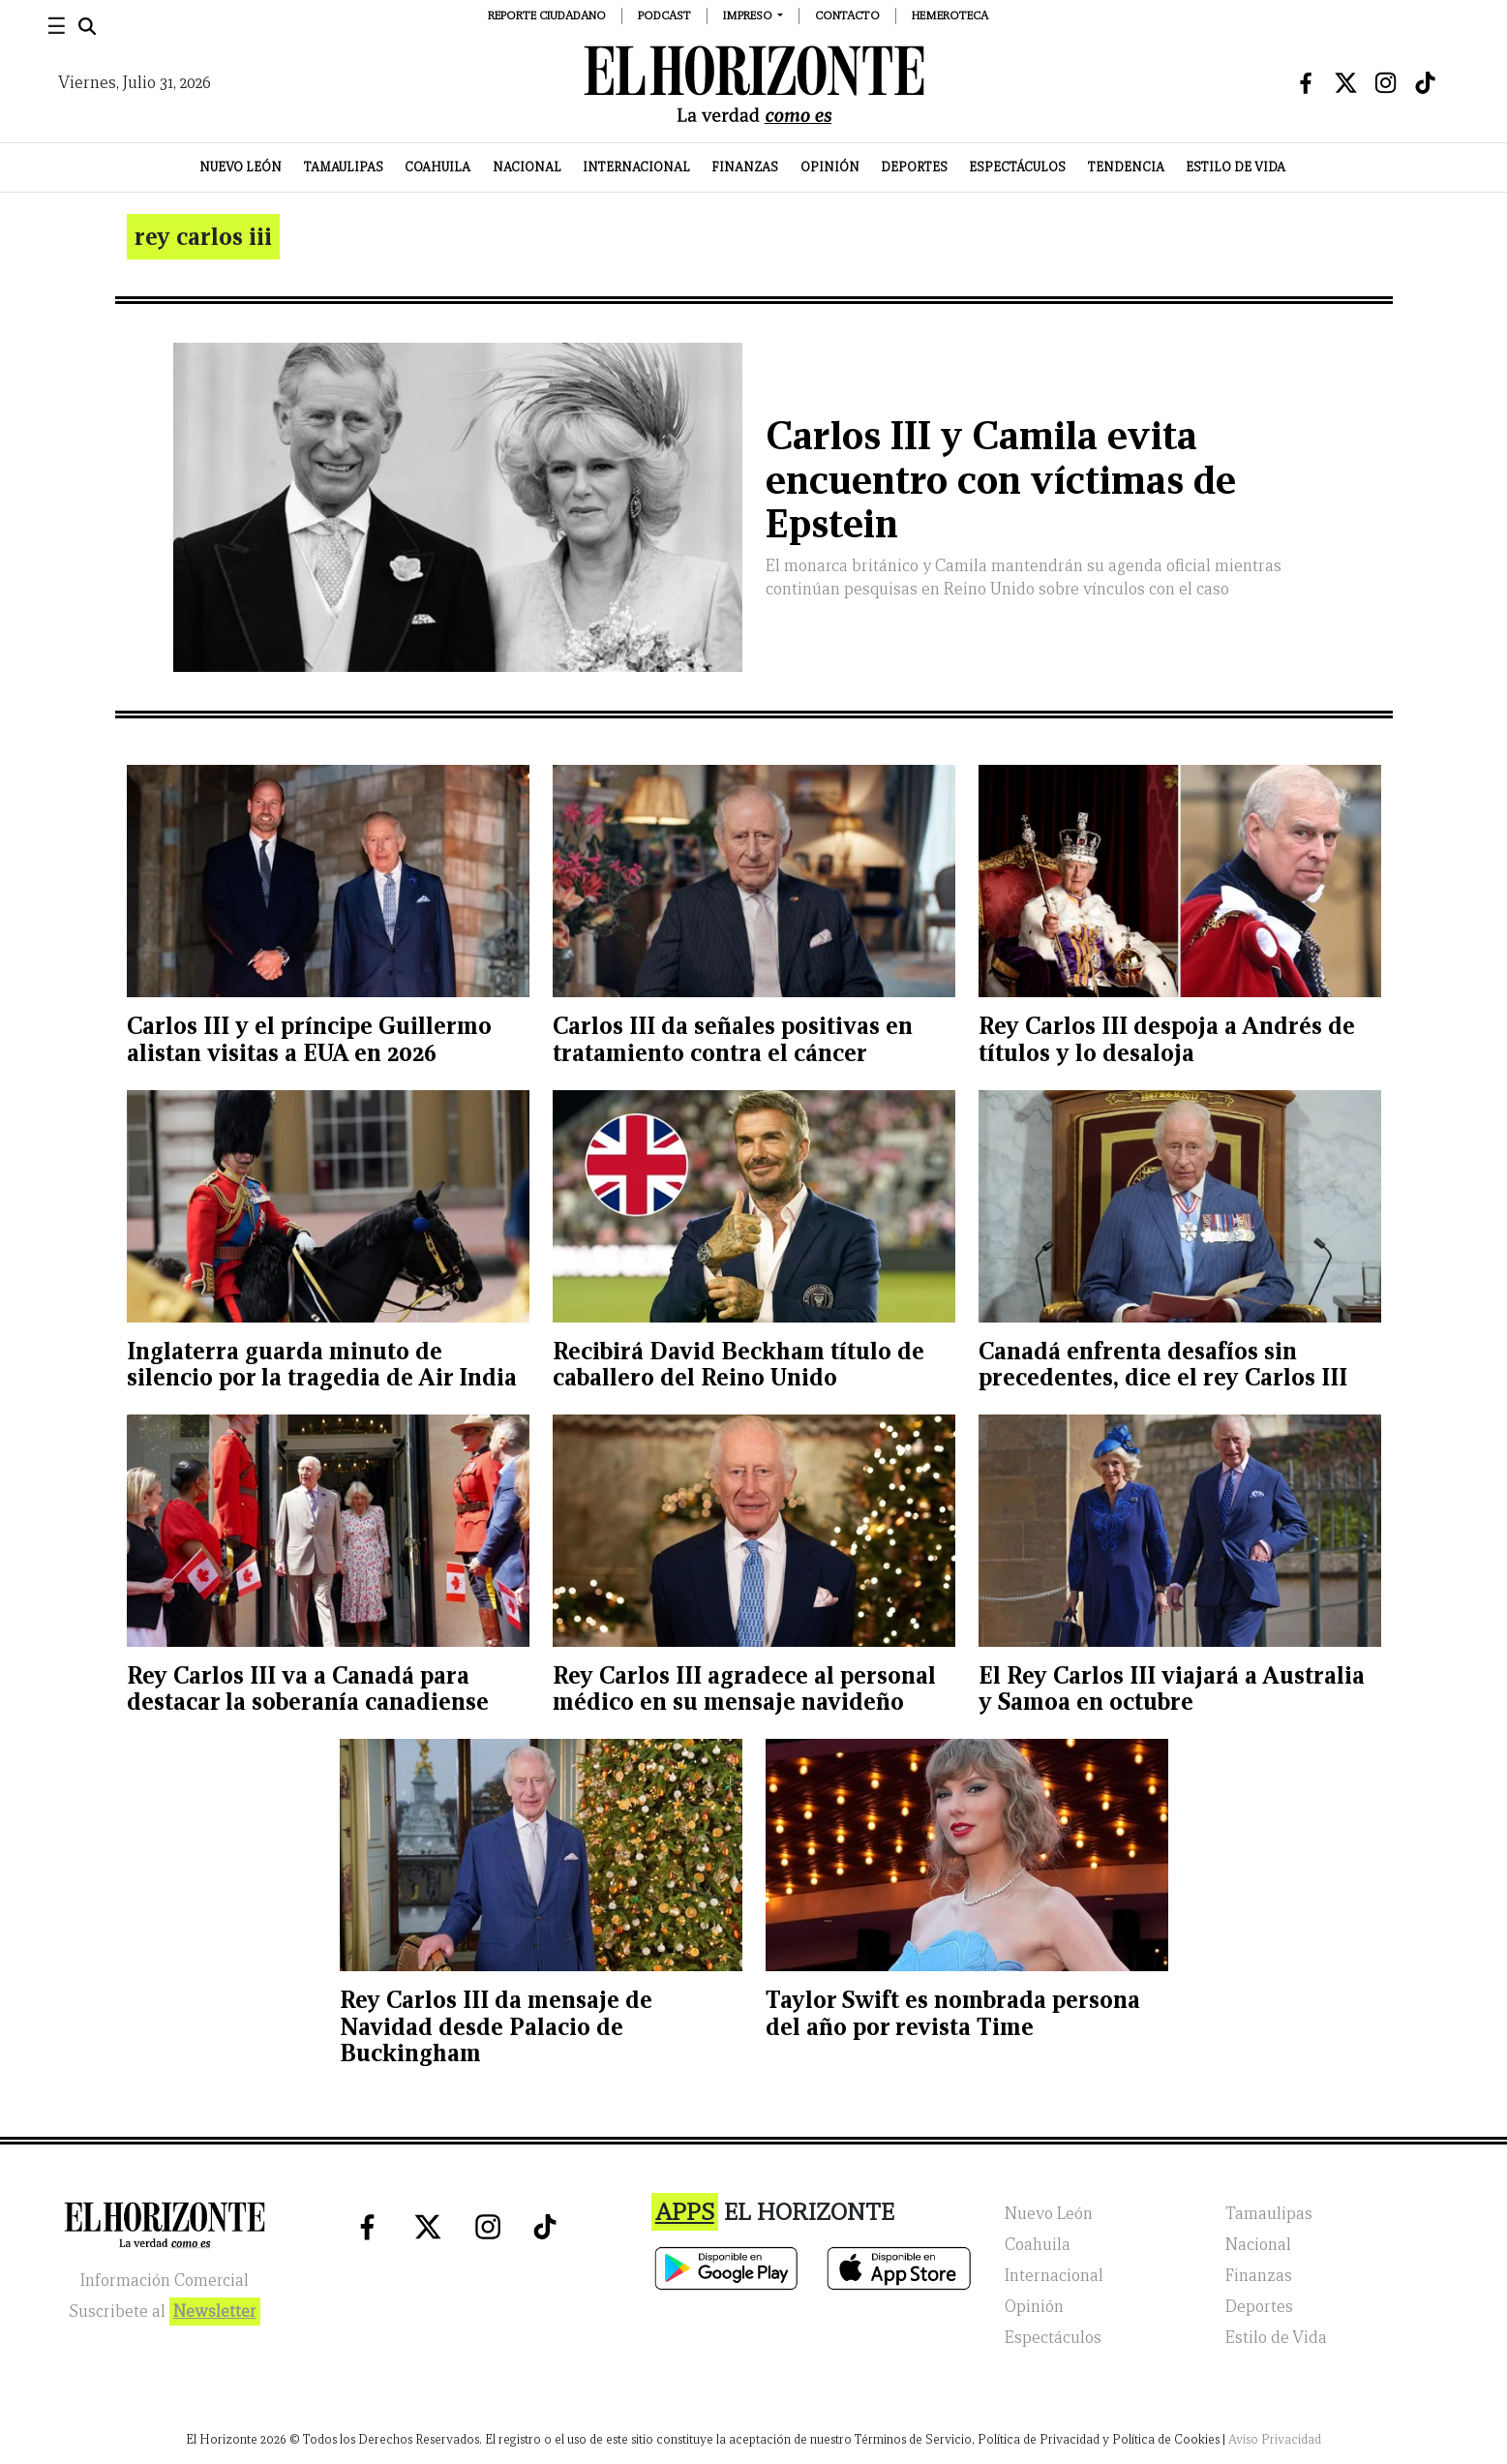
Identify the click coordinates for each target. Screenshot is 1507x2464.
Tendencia (1126, 167)
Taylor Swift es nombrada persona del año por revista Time (953, 2013)
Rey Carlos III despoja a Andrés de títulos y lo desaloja (1167, 1039)
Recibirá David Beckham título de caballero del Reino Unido (738, 1364)
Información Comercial (164, 2280)
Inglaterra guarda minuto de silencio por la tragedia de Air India (322, 1364)
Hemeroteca (950, 15)
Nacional (527, 167)
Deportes (914, 167)
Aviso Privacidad (1274, 2439)
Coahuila (437, 167)
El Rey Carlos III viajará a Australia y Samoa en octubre (1172, 1689)
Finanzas (744, 167)
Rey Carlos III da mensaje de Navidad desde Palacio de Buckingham (496, 2026)
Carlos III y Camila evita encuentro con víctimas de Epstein (1001, 479)
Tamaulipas (343, 167)
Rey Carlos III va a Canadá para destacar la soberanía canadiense (308, 1689)
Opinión (829, 167)
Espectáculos (1017, 167)
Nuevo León (240, 167)
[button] (753, 15)
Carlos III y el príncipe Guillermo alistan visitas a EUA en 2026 (309, 1039)
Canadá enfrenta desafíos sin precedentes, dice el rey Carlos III (1163, 1364)
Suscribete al (164, 2311)
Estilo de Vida (1235, 167)
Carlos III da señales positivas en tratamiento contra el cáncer (733, 1039)
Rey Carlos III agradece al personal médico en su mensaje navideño (744, 1689)
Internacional (636, 167)
